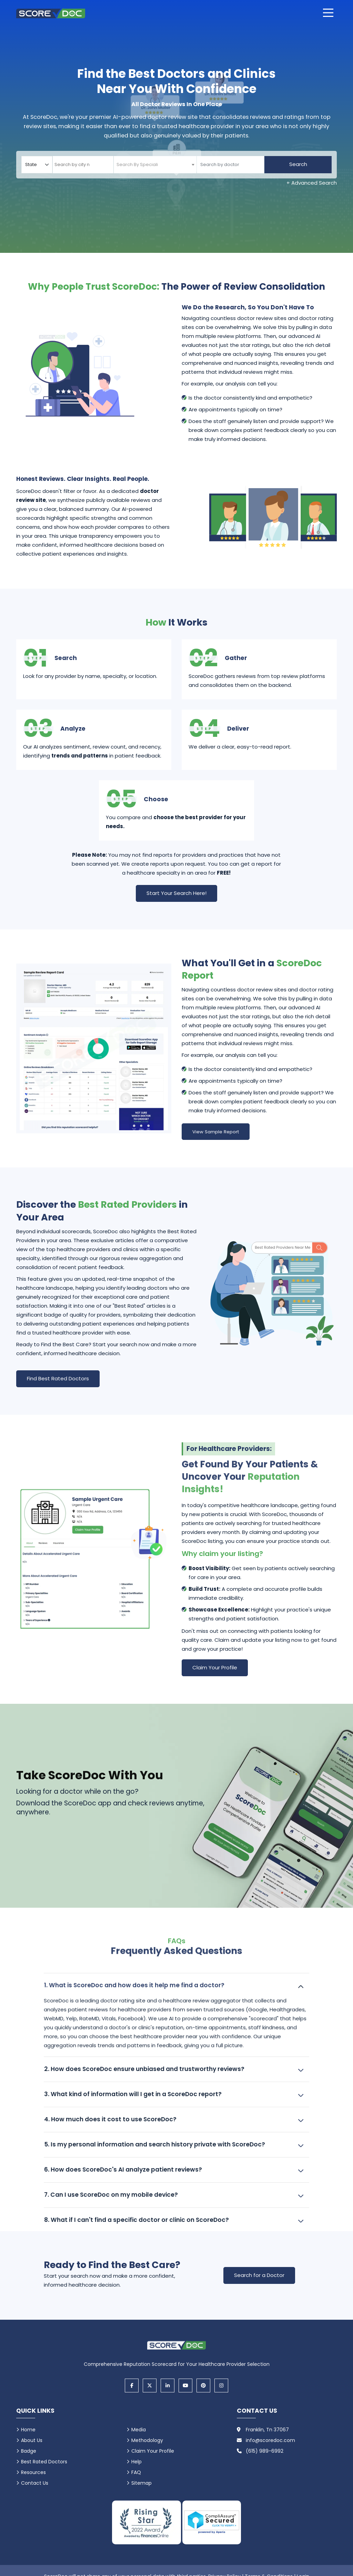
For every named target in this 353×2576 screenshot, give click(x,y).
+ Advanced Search (311, 182)
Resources (33, 2474)
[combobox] (83, 164)
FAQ (136, 2474)
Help (136, 2463)
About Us (31, 2442)
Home (28, 2431)
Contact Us (34, 2484)
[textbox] (137, 164)
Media (138, 2431)
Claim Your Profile (214, 1668)
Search (298, 164)
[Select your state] (36, 164)
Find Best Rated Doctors (58, 1379)
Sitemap (141, 2484)
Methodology (147, 2442)
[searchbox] (83, 164)
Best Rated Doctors (44, 2463)
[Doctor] (230, 164)
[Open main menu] (328, 12)
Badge (28, 2452)
